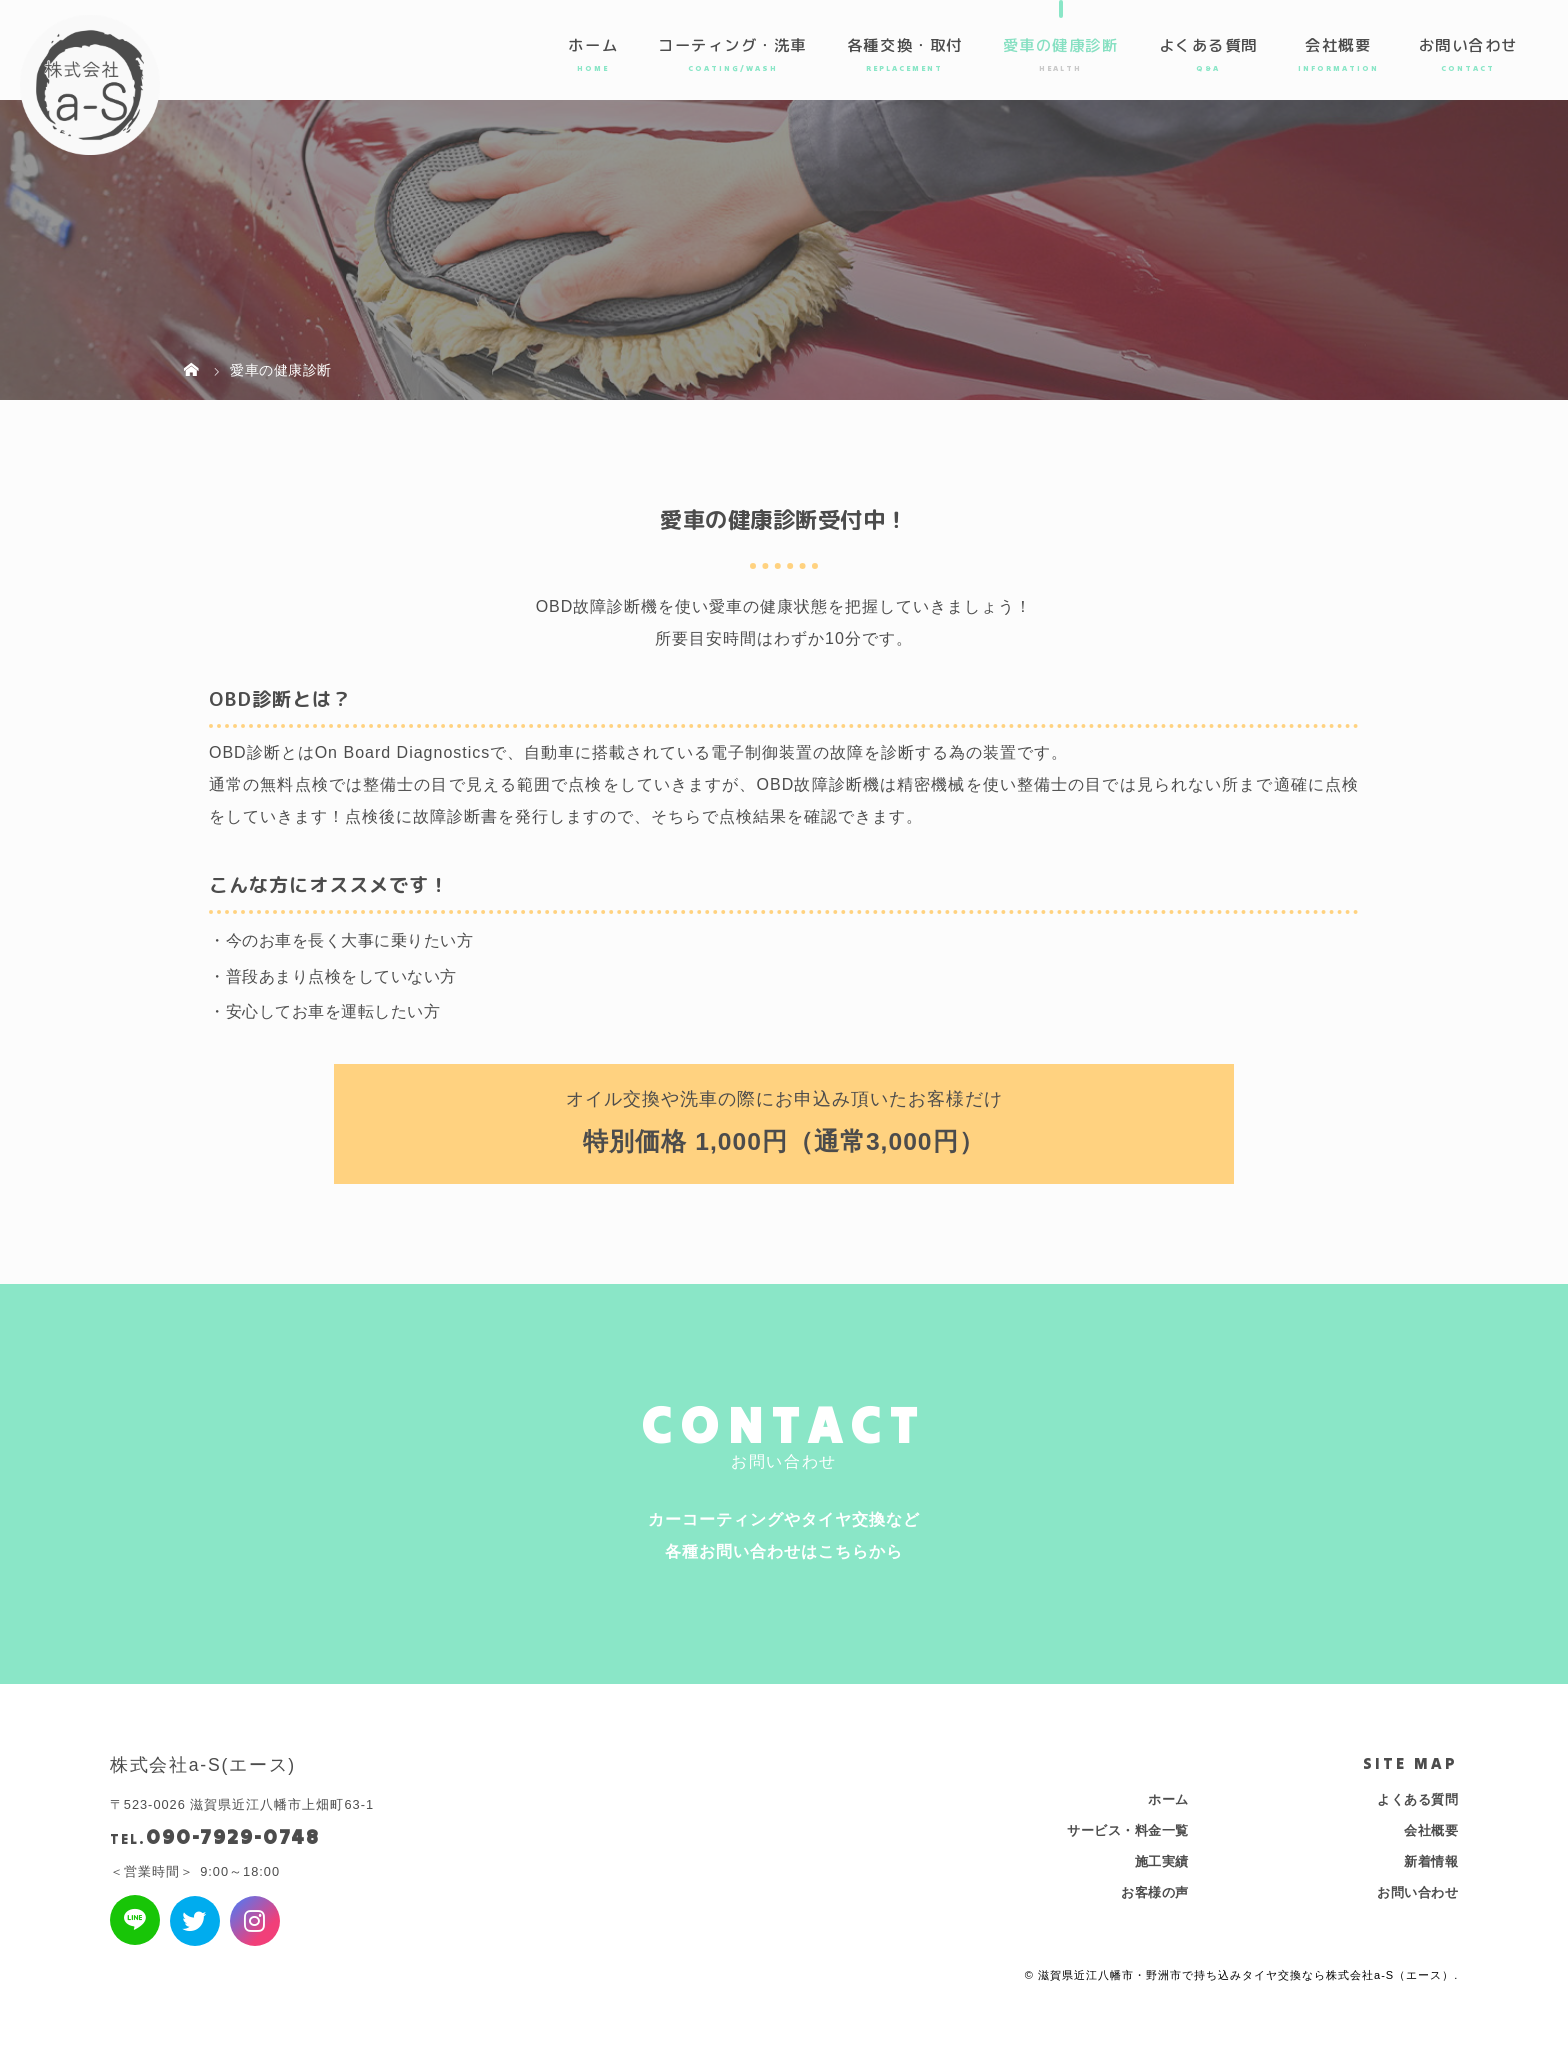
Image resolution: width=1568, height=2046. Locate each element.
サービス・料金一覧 (1128, 1830)
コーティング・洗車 (732, 45)
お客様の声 (1155, 1892)
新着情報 (1431, 1861)
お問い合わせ (1468, 45)
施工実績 (1162, 1861)
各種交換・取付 (905, 45)
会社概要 (1338, 45)
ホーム (593, 45)
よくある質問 (1208, 45)
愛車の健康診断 (1061, 45)
